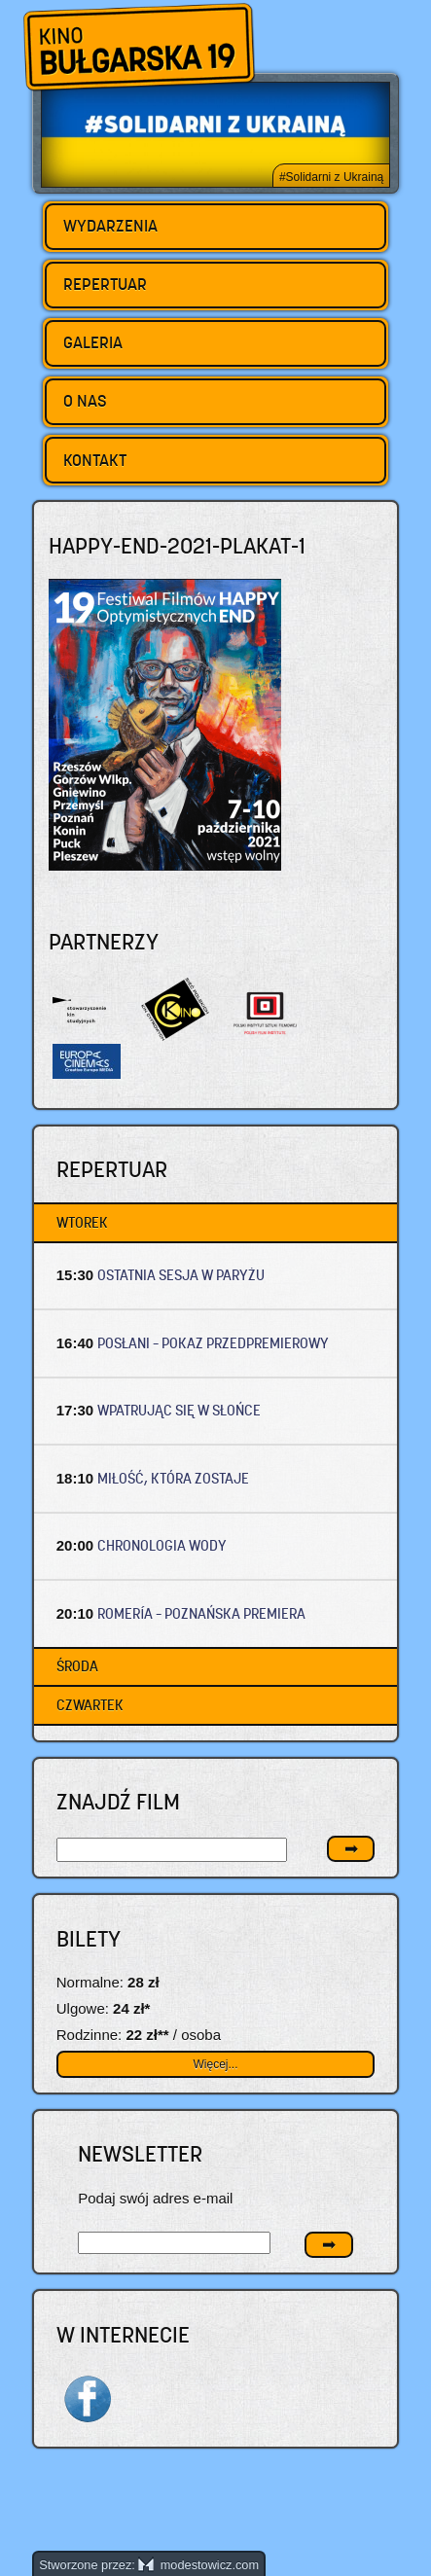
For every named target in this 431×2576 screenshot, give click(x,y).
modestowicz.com (198, 2565)
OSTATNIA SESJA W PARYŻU (181, 1275)
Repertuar (105, 284)
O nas (85, 401)
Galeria (93, 342)
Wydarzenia (110, 225)
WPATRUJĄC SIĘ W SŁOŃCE (179, 1410)
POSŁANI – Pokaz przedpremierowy (213, 1343)
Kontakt (94, 460)
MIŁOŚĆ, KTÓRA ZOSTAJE (173, 1478)
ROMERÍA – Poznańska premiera (201, 1613)
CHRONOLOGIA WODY (162, 1545)
